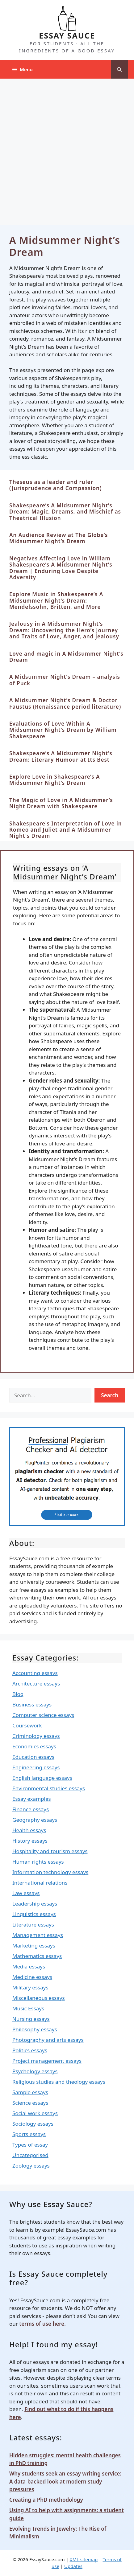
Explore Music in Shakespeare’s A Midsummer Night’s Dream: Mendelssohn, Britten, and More (56, 600)
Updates (73, 2566)
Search (109, 1395)
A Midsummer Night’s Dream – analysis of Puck (64, 679)
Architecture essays (36, 1683)
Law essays (26, 1893)
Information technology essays (50, 1872)
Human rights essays (38, 1861)
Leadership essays (34, 1903)
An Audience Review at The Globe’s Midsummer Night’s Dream (58, 538)
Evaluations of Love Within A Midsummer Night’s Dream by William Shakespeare (62, 730)
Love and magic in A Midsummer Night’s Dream (66, 656)
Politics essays (29, 2050)
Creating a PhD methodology (46, 2499)
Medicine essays (32, 1976)
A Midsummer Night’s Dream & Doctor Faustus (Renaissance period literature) (65, 703)
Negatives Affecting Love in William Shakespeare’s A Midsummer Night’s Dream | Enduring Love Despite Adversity (60, 568)
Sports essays (29, 2134)
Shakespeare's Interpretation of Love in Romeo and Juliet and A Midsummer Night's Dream (65, 830)
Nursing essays (31, 2018)
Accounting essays (35, 1673)
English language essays (42, 1777)
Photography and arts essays (48, 2039)
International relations (39, 1882)
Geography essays (34, 1819)
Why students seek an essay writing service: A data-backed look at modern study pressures (65, 2481)
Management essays (37, 1935)
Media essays (28, 1966)
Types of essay (30, 2144)
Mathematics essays (37, 1956)
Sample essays (30, 2092)
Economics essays (34, 1746)
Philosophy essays (34, 2029)
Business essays (32, 1704)
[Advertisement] (67, 148)
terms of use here (41, 2323)
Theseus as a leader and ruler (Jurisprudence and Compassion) (55, 485)
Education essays (33, 1756)
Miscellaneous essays (38, 1997)
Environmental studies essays (48, 1788)
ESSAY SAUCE (67, 35)
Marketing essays (33, 1945)
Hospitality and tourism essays (49, 1851)
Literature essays (33, 1924)
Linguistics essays (34, 1914)
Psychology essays (35, 2071)
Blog (17, 1694)
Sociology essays (32, 2123)
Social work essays (35, 2113)
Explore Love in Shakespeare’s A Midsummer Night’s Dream (54, 779)
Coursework (27, 1725)
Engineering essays (36, 1767)
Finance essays (30, 1809)
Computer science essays (43, 1714)
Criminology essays (36, 1735)
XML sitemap (84, 2559)
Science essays (30, 2102)
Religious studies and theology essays (58, 2081)
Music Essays (28, 2008)
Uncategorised (30, 2155)
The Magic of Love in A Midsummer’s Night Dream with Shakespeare (61, 803)
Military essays (30, 1987)
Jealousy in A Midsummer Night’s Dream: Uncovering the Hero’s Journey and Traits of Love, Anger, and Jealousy (64, 630)
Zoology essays (31, 2165)
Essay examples (31, 1798)
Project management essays (47, 2060)
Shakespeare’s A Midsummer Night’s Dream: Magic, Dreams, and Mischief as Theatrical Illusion (65, 512)
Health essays (29, 1830)
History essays (30, 1840)
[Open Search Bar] (119, 69)
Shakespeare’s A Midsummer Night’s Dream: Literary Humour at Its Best (60, 756)
